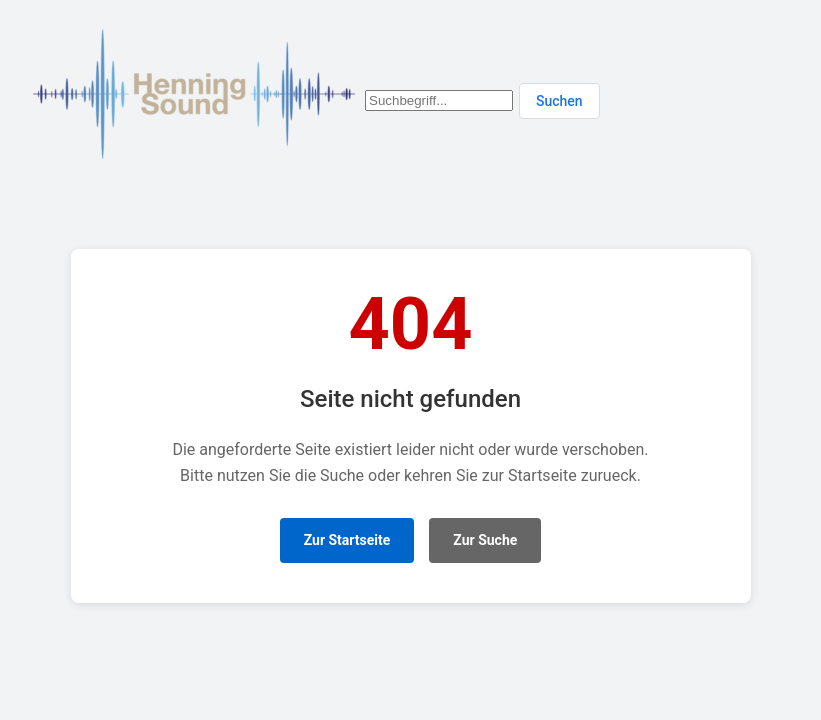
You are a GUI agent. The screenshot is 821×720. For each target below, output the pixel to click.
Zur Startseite (347, 540)
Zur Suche (485, 540)
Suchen (559, 101)
